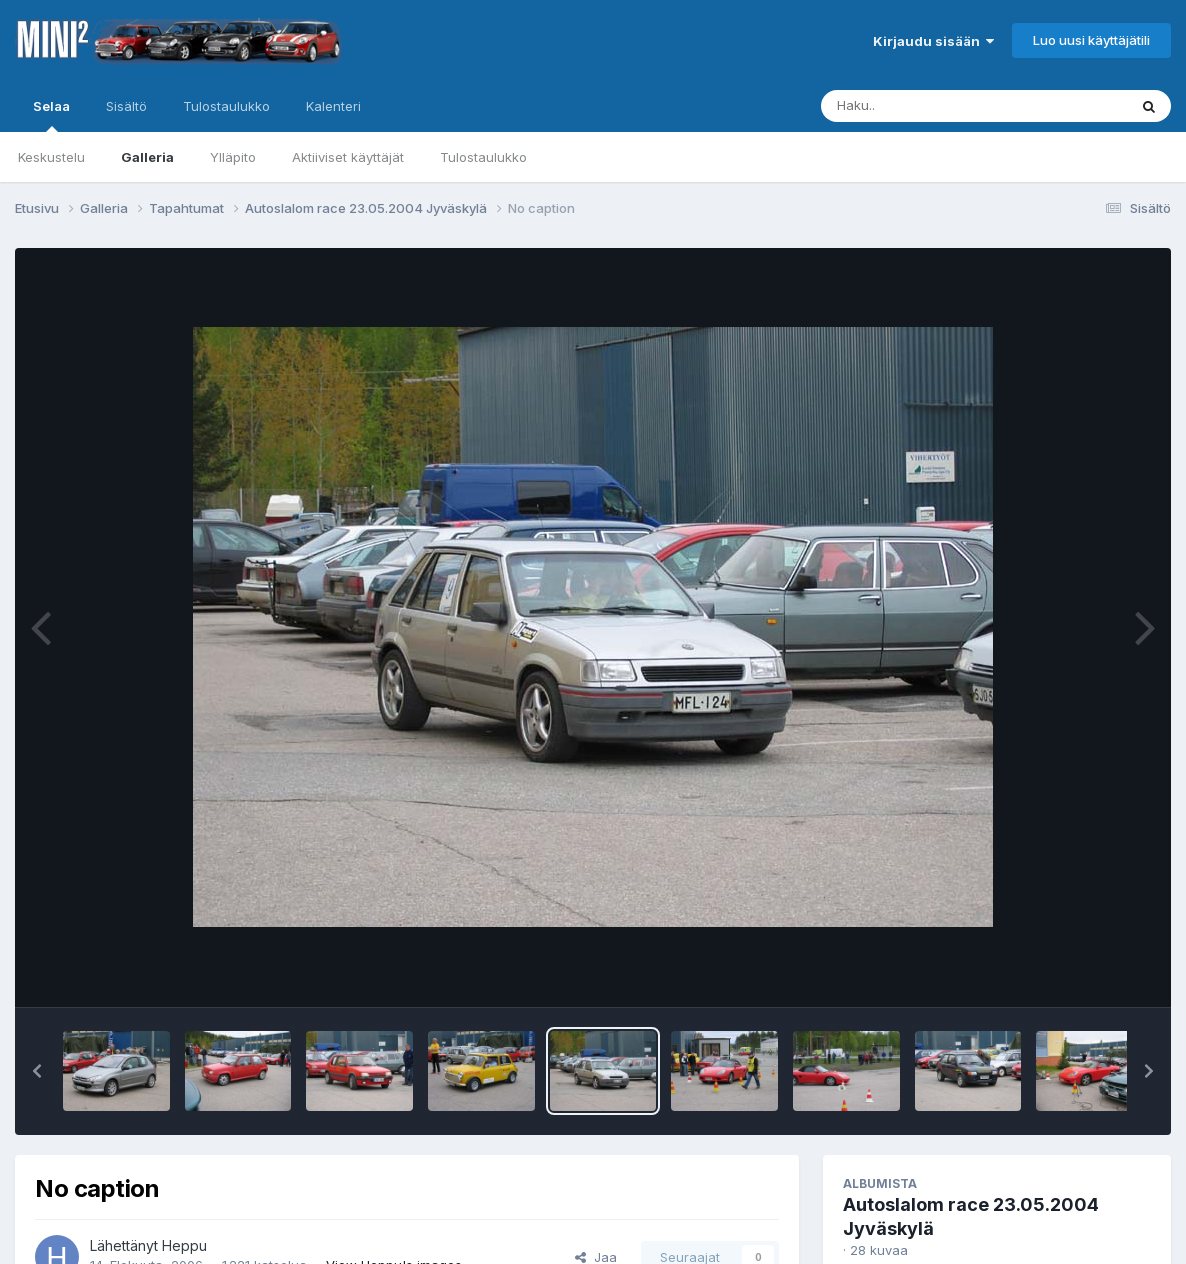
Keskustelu (51, 157)
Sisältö (126, 106)
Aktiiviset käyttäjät (348, 157)
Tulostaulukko (483, 157)
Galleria (147, 157)
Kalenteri (333, 106)
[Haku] (937, 106)
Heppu (184, 1245)
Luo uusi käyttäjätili (1091, 40)
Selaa (51, 115)
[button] (37, 1071)
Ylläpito (233, 157)
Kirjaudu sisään (933, 41)
